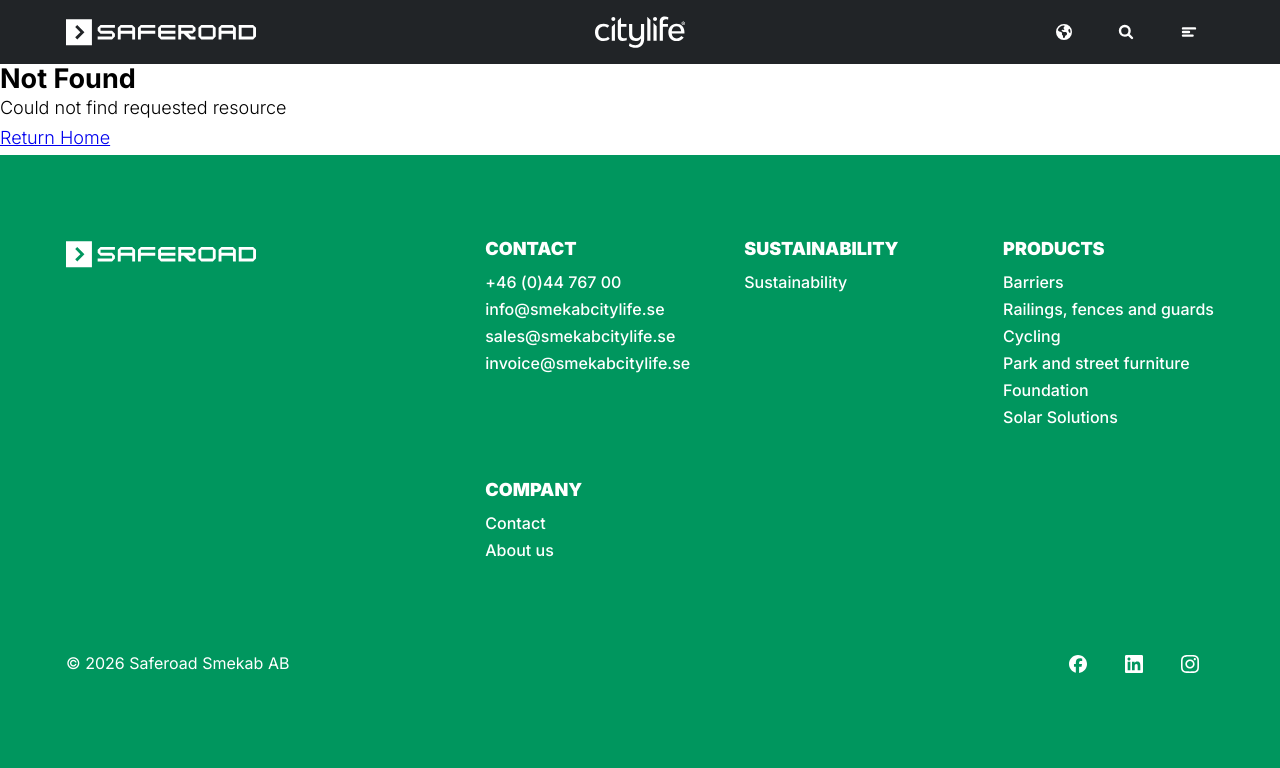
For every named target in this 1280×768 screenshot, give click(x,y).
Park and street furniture (1096, 363)
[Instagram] (1190, 664)
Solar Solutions (1060, 417)
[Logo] (640, 32)
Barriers (1033, 282)
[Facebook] (1078, 664)
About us (519, 550)
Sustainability (795, 282)
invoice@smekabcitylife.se (587, 363)
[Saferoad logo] (161, 32)
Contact (515, 523)
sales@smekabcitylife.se (580, 336)
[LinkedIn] (1134, 664)
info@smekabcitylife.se (574, 309)
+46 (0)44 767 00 (553, 282)
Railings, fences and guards (1108, 309)
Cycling (1032, 336)
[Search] (1126, 32)
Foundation (1046, 390)
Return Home (55, 138)
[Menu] (1189, 32)
